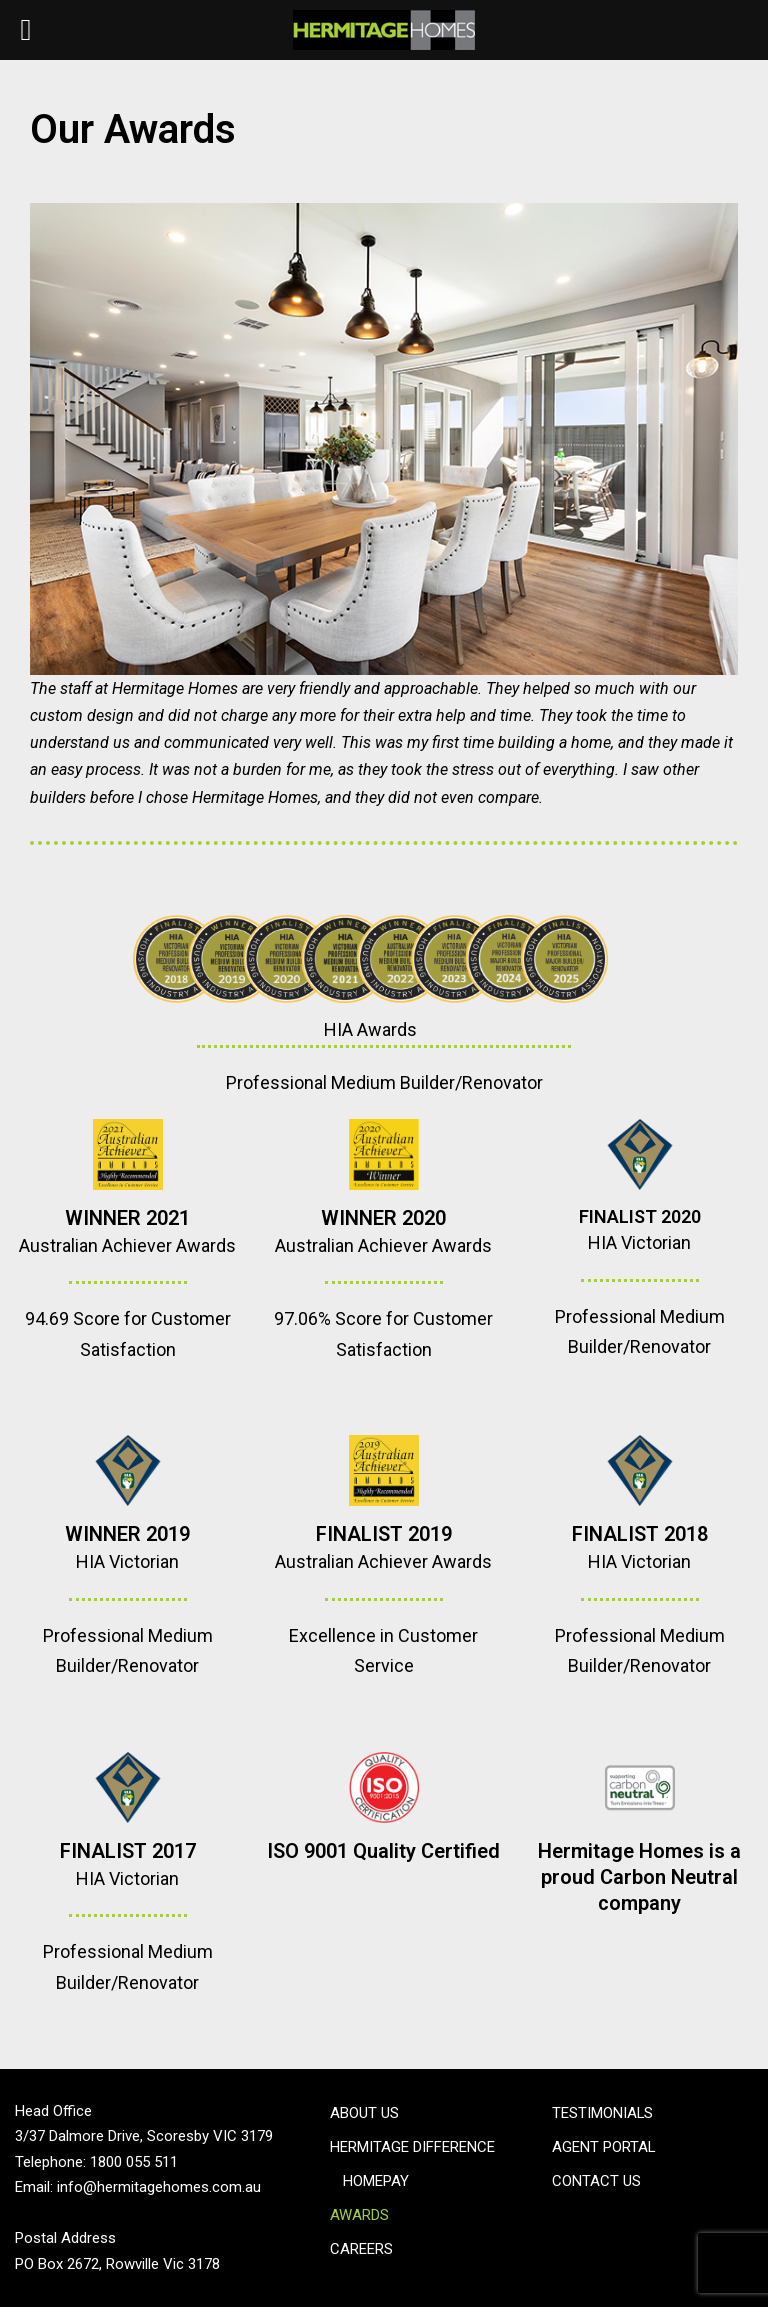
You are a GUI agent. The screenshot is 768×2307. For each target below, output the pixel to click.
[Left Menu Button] (26, 30)
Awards (359, 2215)
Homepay (376, 2181)
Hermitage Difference (412, 2147)
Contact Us (596, 2181)
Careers (361, 2249)
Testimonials (603, 2113)
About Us (364, 2113)
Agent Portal (604, 2147)
